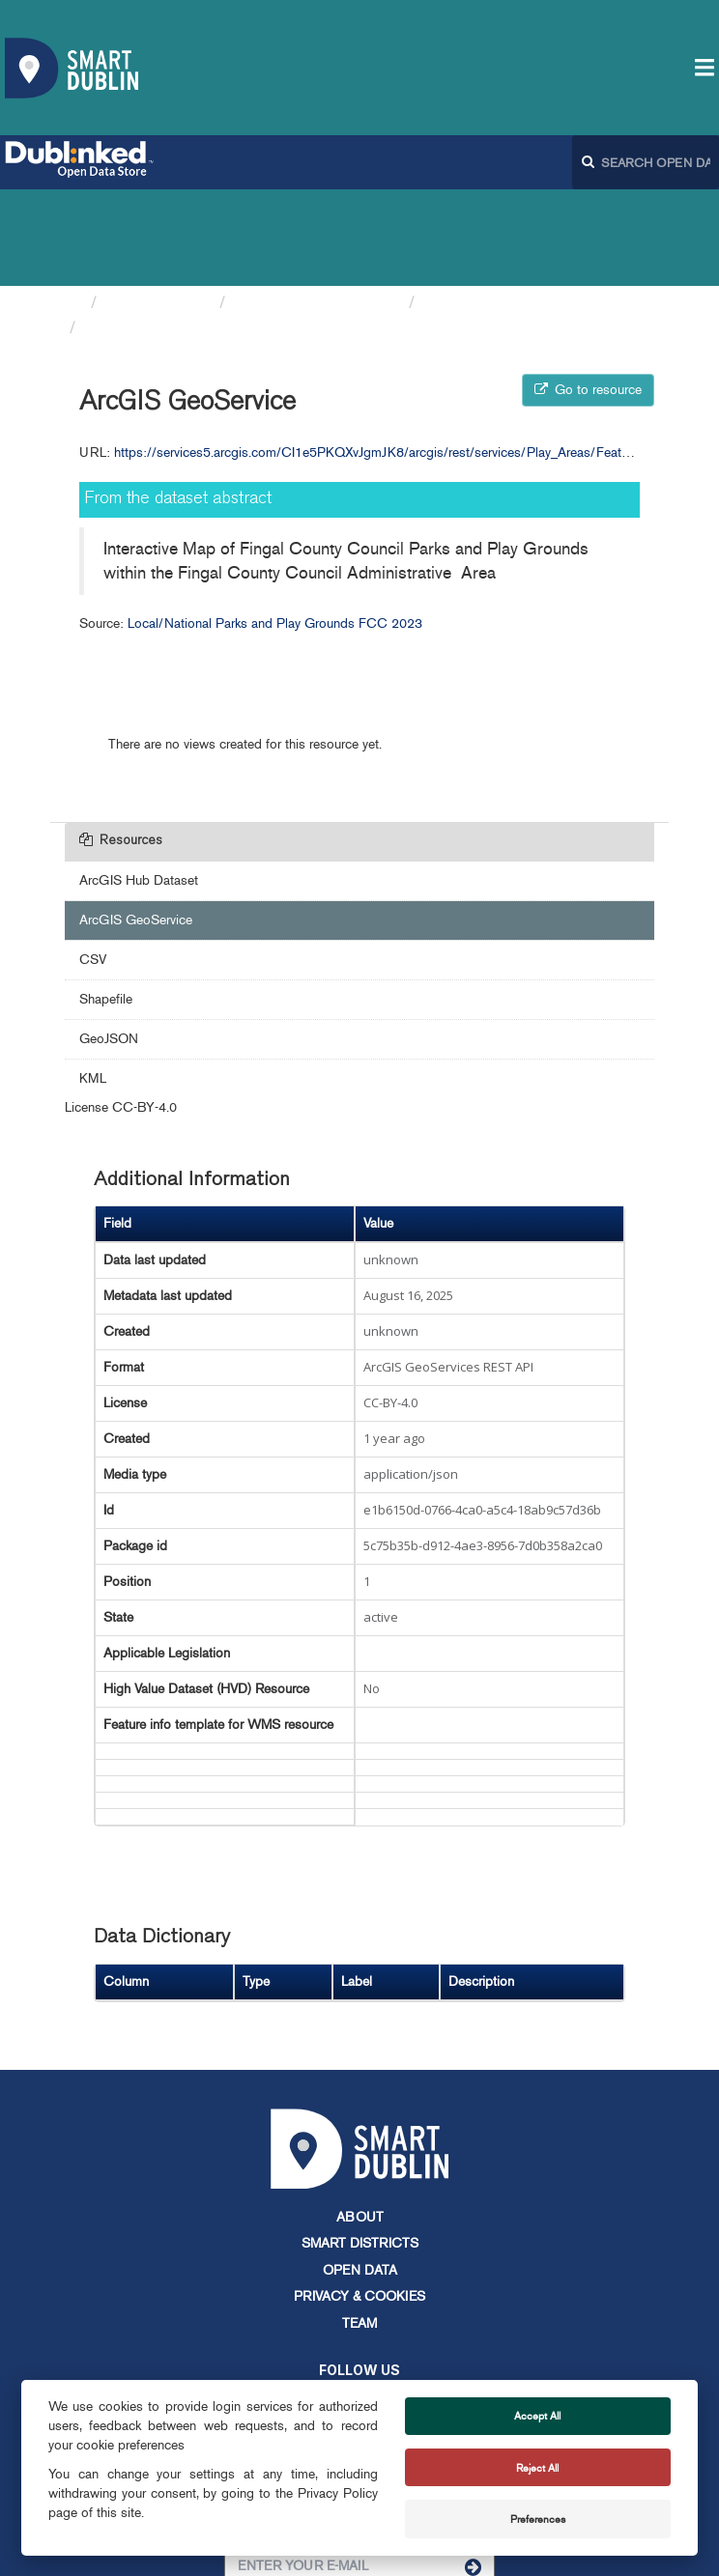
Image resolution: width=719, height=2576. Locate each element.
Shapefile (105, 902)
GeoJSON (108, 942)
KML (92, 982)
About (360, 2120)
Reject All (537, 2468)
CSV (92, 863)
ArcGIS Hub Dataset (138, 784)
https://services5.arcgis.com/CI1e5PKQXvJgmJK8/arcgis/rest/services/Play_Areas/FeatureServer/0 (400, 356)
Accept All (537, 2415)
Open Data (360, 2174)
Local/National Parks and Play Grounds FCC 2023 (275, 527)
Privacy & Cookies (359, 2200)
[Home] (73, 205)
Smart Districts (360, 2146)
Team (359, 2227)
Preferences (537, 2519)
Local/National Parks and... (522, 205)
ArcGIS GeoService (160, 230)
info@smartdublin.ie (213, 2372)
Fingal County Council (317, 205)
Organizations (158, 205)
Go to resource (588, 293)
